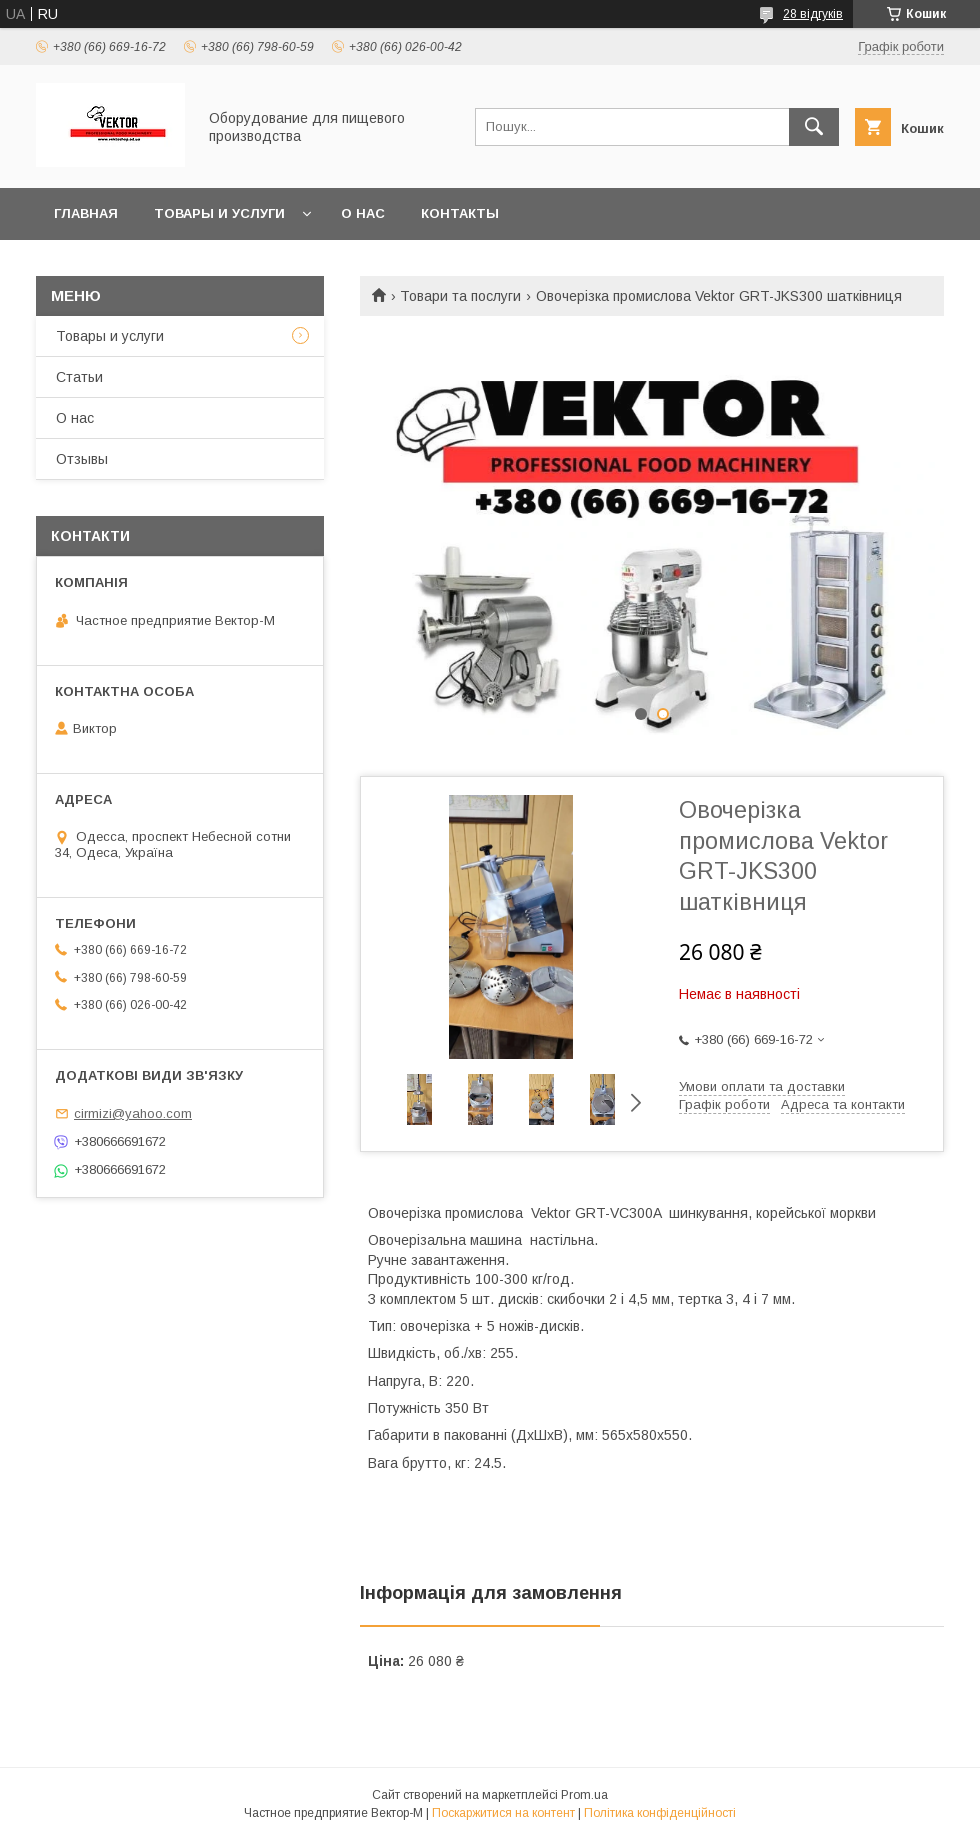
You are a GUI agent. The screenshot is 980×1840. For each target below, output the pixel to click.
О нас (363, 213)
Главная (86, 213)
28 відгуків (813, 14)
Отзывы (82, 459)
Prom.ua (584, 1795)
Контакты (460, 213)
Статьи (79, 377)
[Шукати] (814, 127)
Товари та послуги (460, 296)
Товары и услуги (219, 213)
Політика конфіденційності (660, 1813)
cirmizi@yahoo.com (133, 1113)
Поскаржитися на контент (503, 1813)
